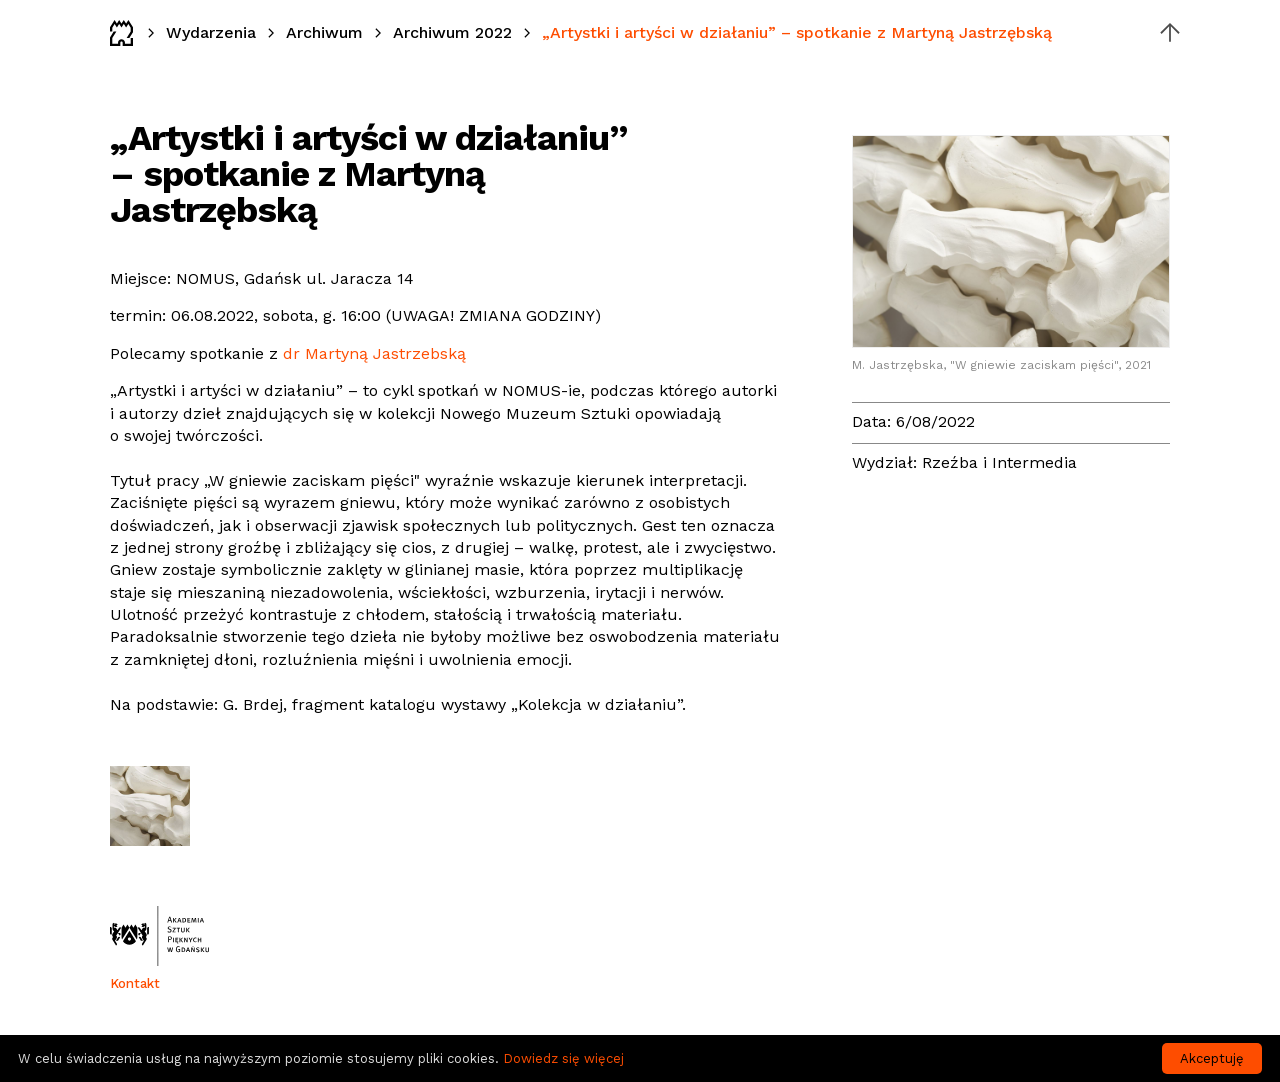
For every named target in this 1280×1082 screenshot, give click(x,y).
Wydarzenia (211, 32)
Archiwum (324, 32)
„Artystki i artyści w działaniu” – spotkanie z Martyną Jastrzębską (797, 32)
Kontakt (135, 983)
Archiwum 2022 (452, 32)
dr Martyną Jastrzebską (374, 353)
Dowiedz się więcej (563, 1058)
